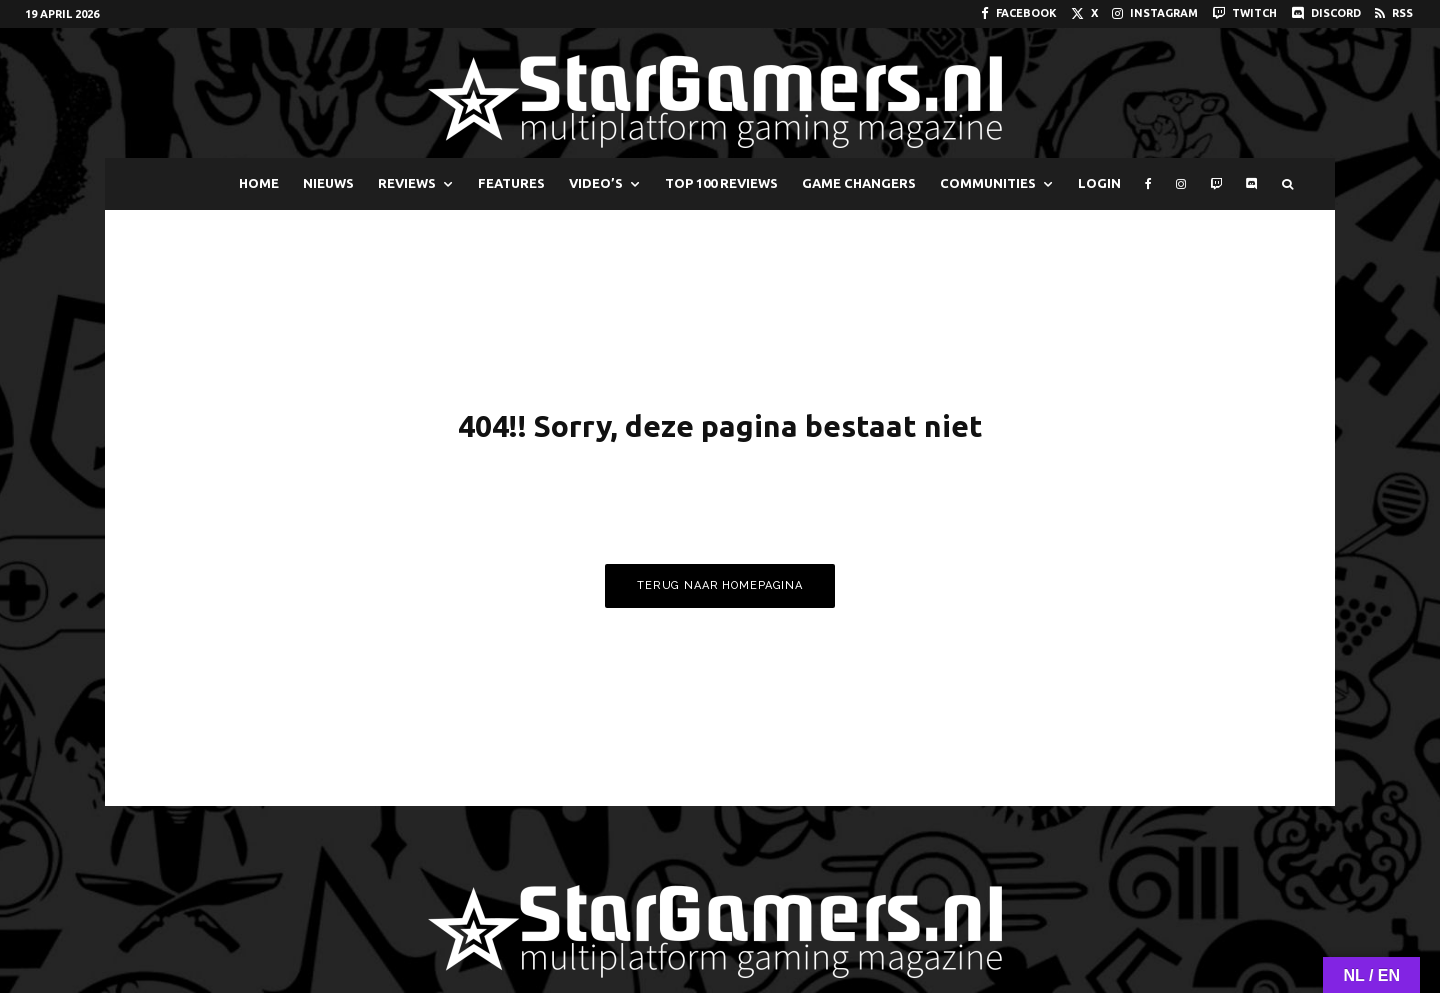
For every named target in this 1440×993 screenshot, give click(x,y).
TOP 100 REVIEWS (721, 183)
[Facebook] (1019, 13)
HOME (259, 183)
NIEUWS (328, 183)
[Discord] (1326, 13)
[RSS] (1394, 13)
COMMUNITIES (988, 183)
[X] (1084, 13)
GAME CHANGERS (859, 183)
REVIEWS (407, 183)
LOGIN (1099, 183)
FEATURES (511, 183)
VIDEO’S (596, 183)
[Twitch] (1244, 13)
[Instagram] (1155, 13)
